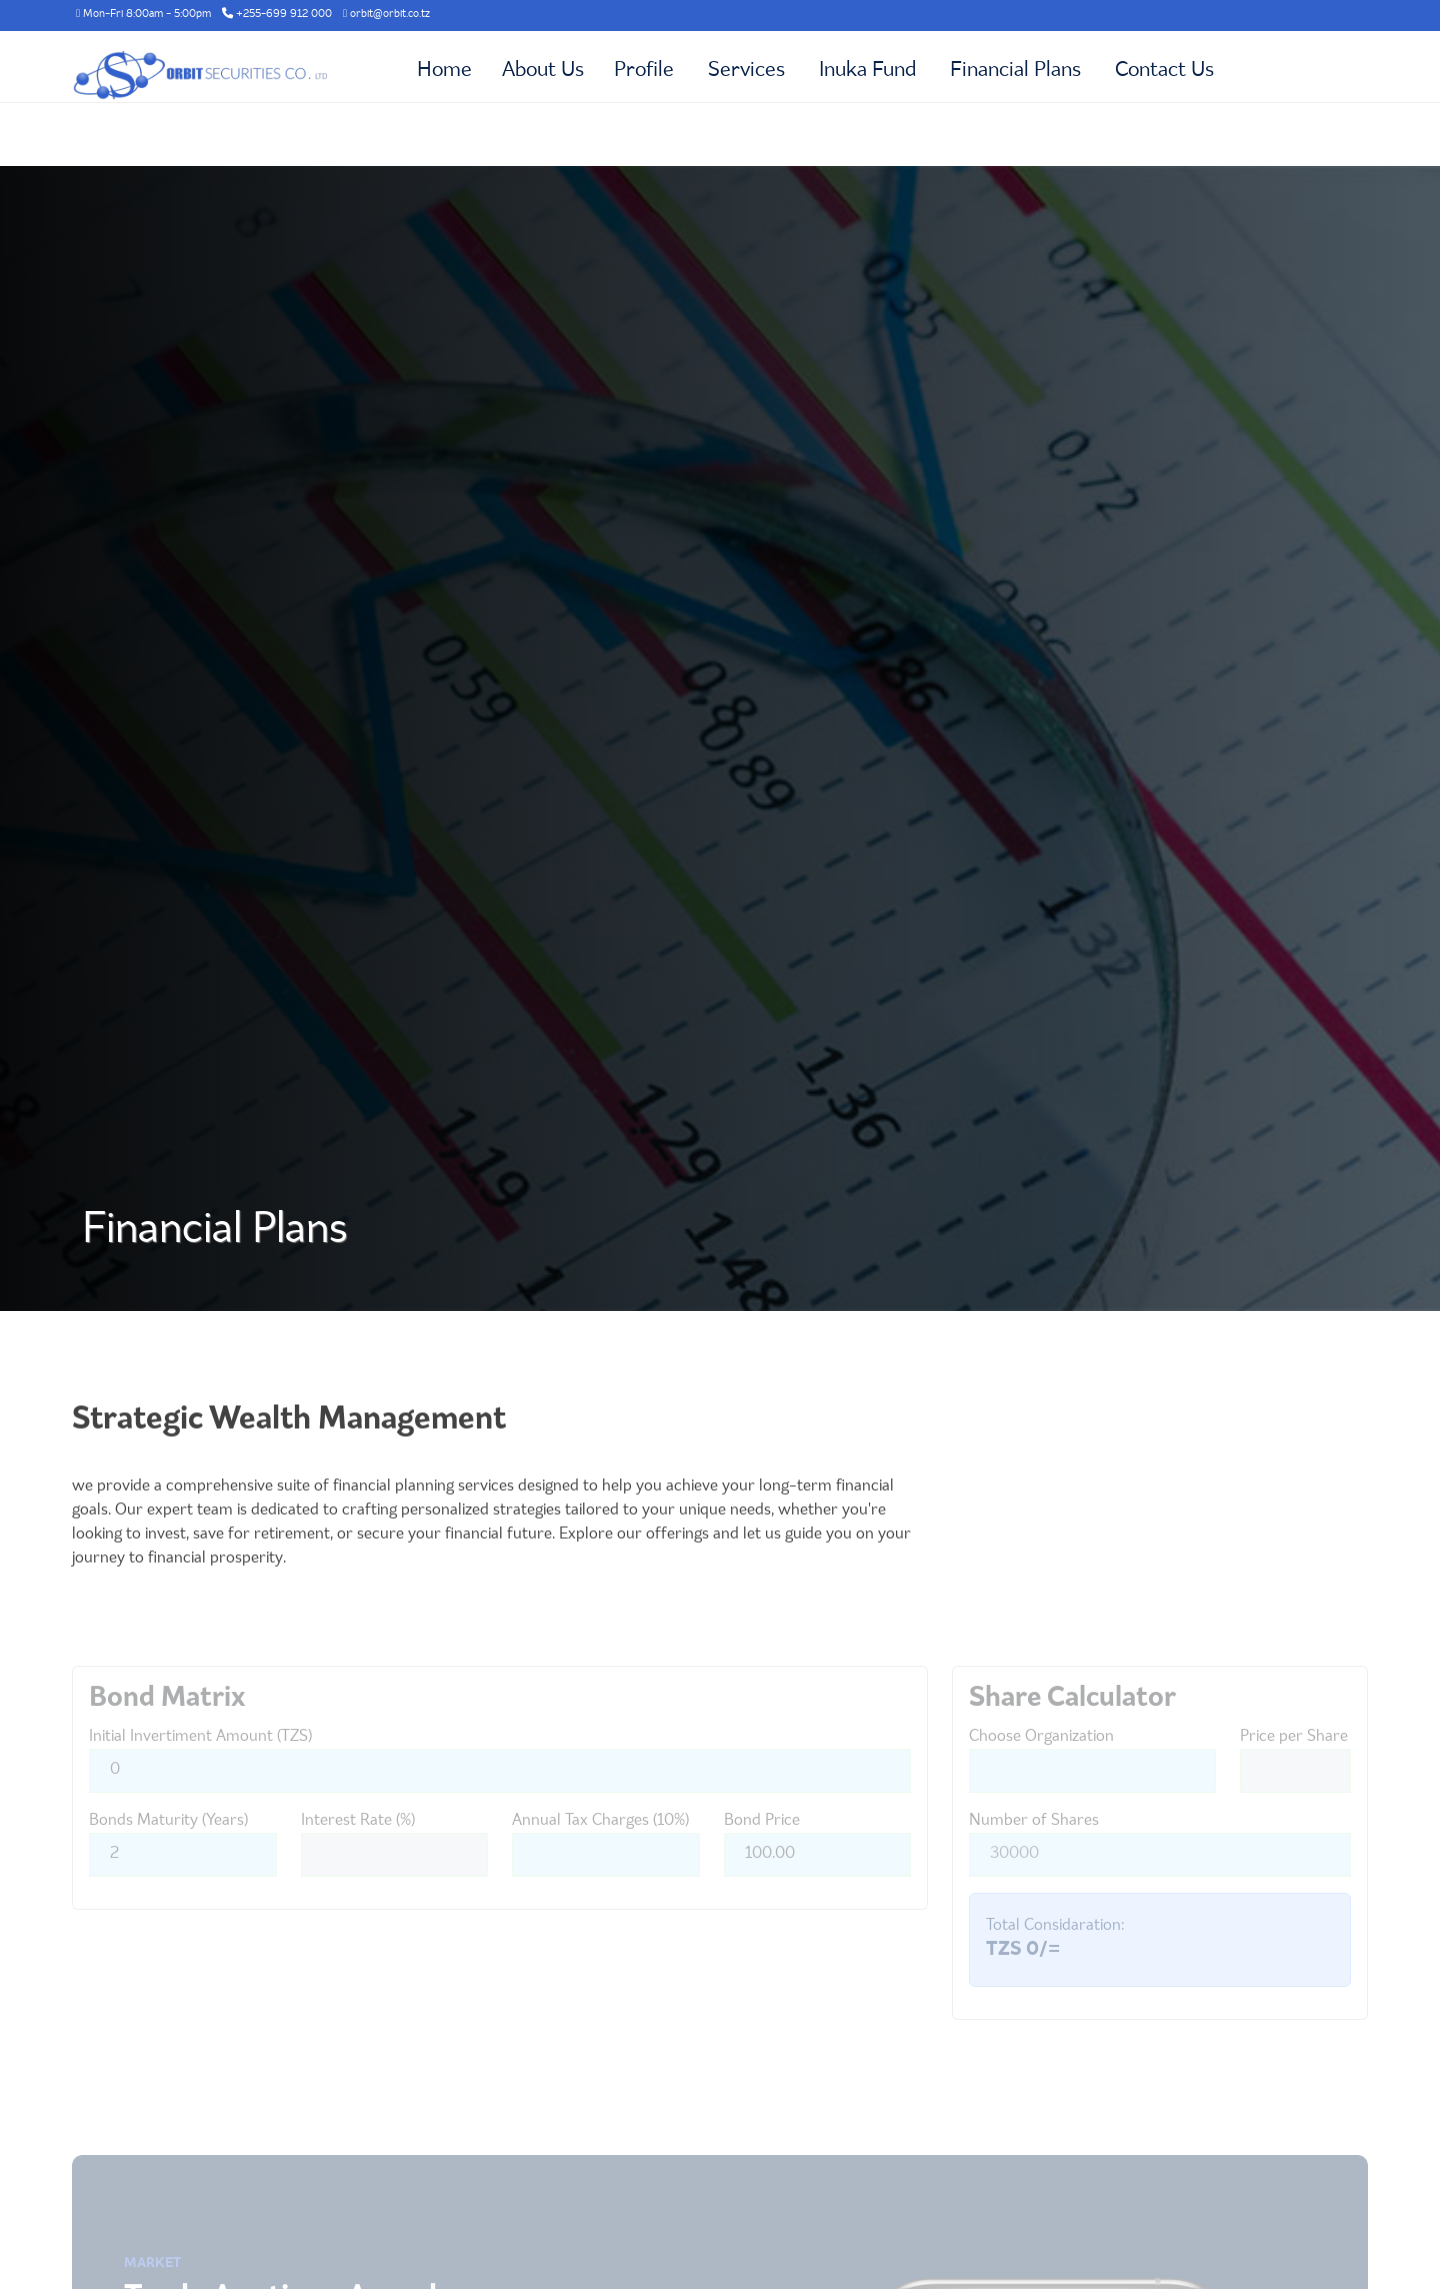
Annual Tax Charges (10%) (600, 1851)
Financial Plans (1015, 71)
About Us (543, 71)
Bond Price (762, 1851)
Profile (644, 71)
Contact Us (1164, 71)
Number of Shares (1034, 1851)
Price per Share (1294, 1767)
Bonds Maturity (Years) (168, 1851)
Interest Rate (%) (358, 1851)
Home (444, 71)
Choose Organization (1041, 1767)
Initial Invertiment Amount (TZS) (200, 1767)
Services (746, 71)
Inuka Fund (867, 71)
